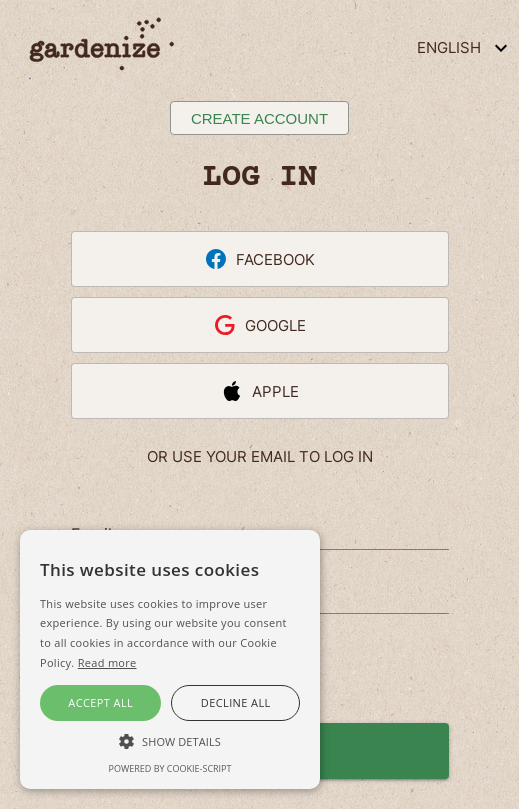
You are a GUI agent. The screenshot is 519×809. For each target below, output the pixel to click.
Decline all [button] (236, 702)
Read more (107, 662)
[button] (170, 740)
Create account (259, 118)
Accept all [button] (100, 702)
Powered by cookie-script (170, 768)
